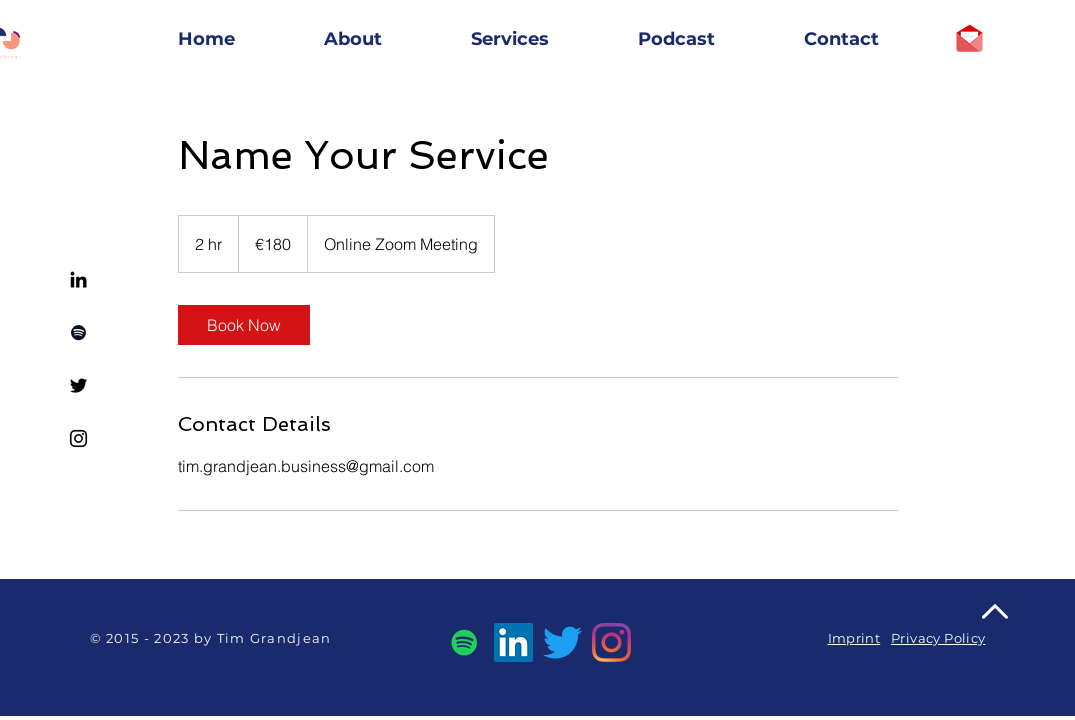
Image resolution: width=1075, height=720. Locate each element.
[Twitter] (78, 385)
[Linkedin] (78, 279)
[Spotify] (78, 332)
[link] (244, 325)
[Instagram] (78, 438)
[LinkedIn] (513, 642)
